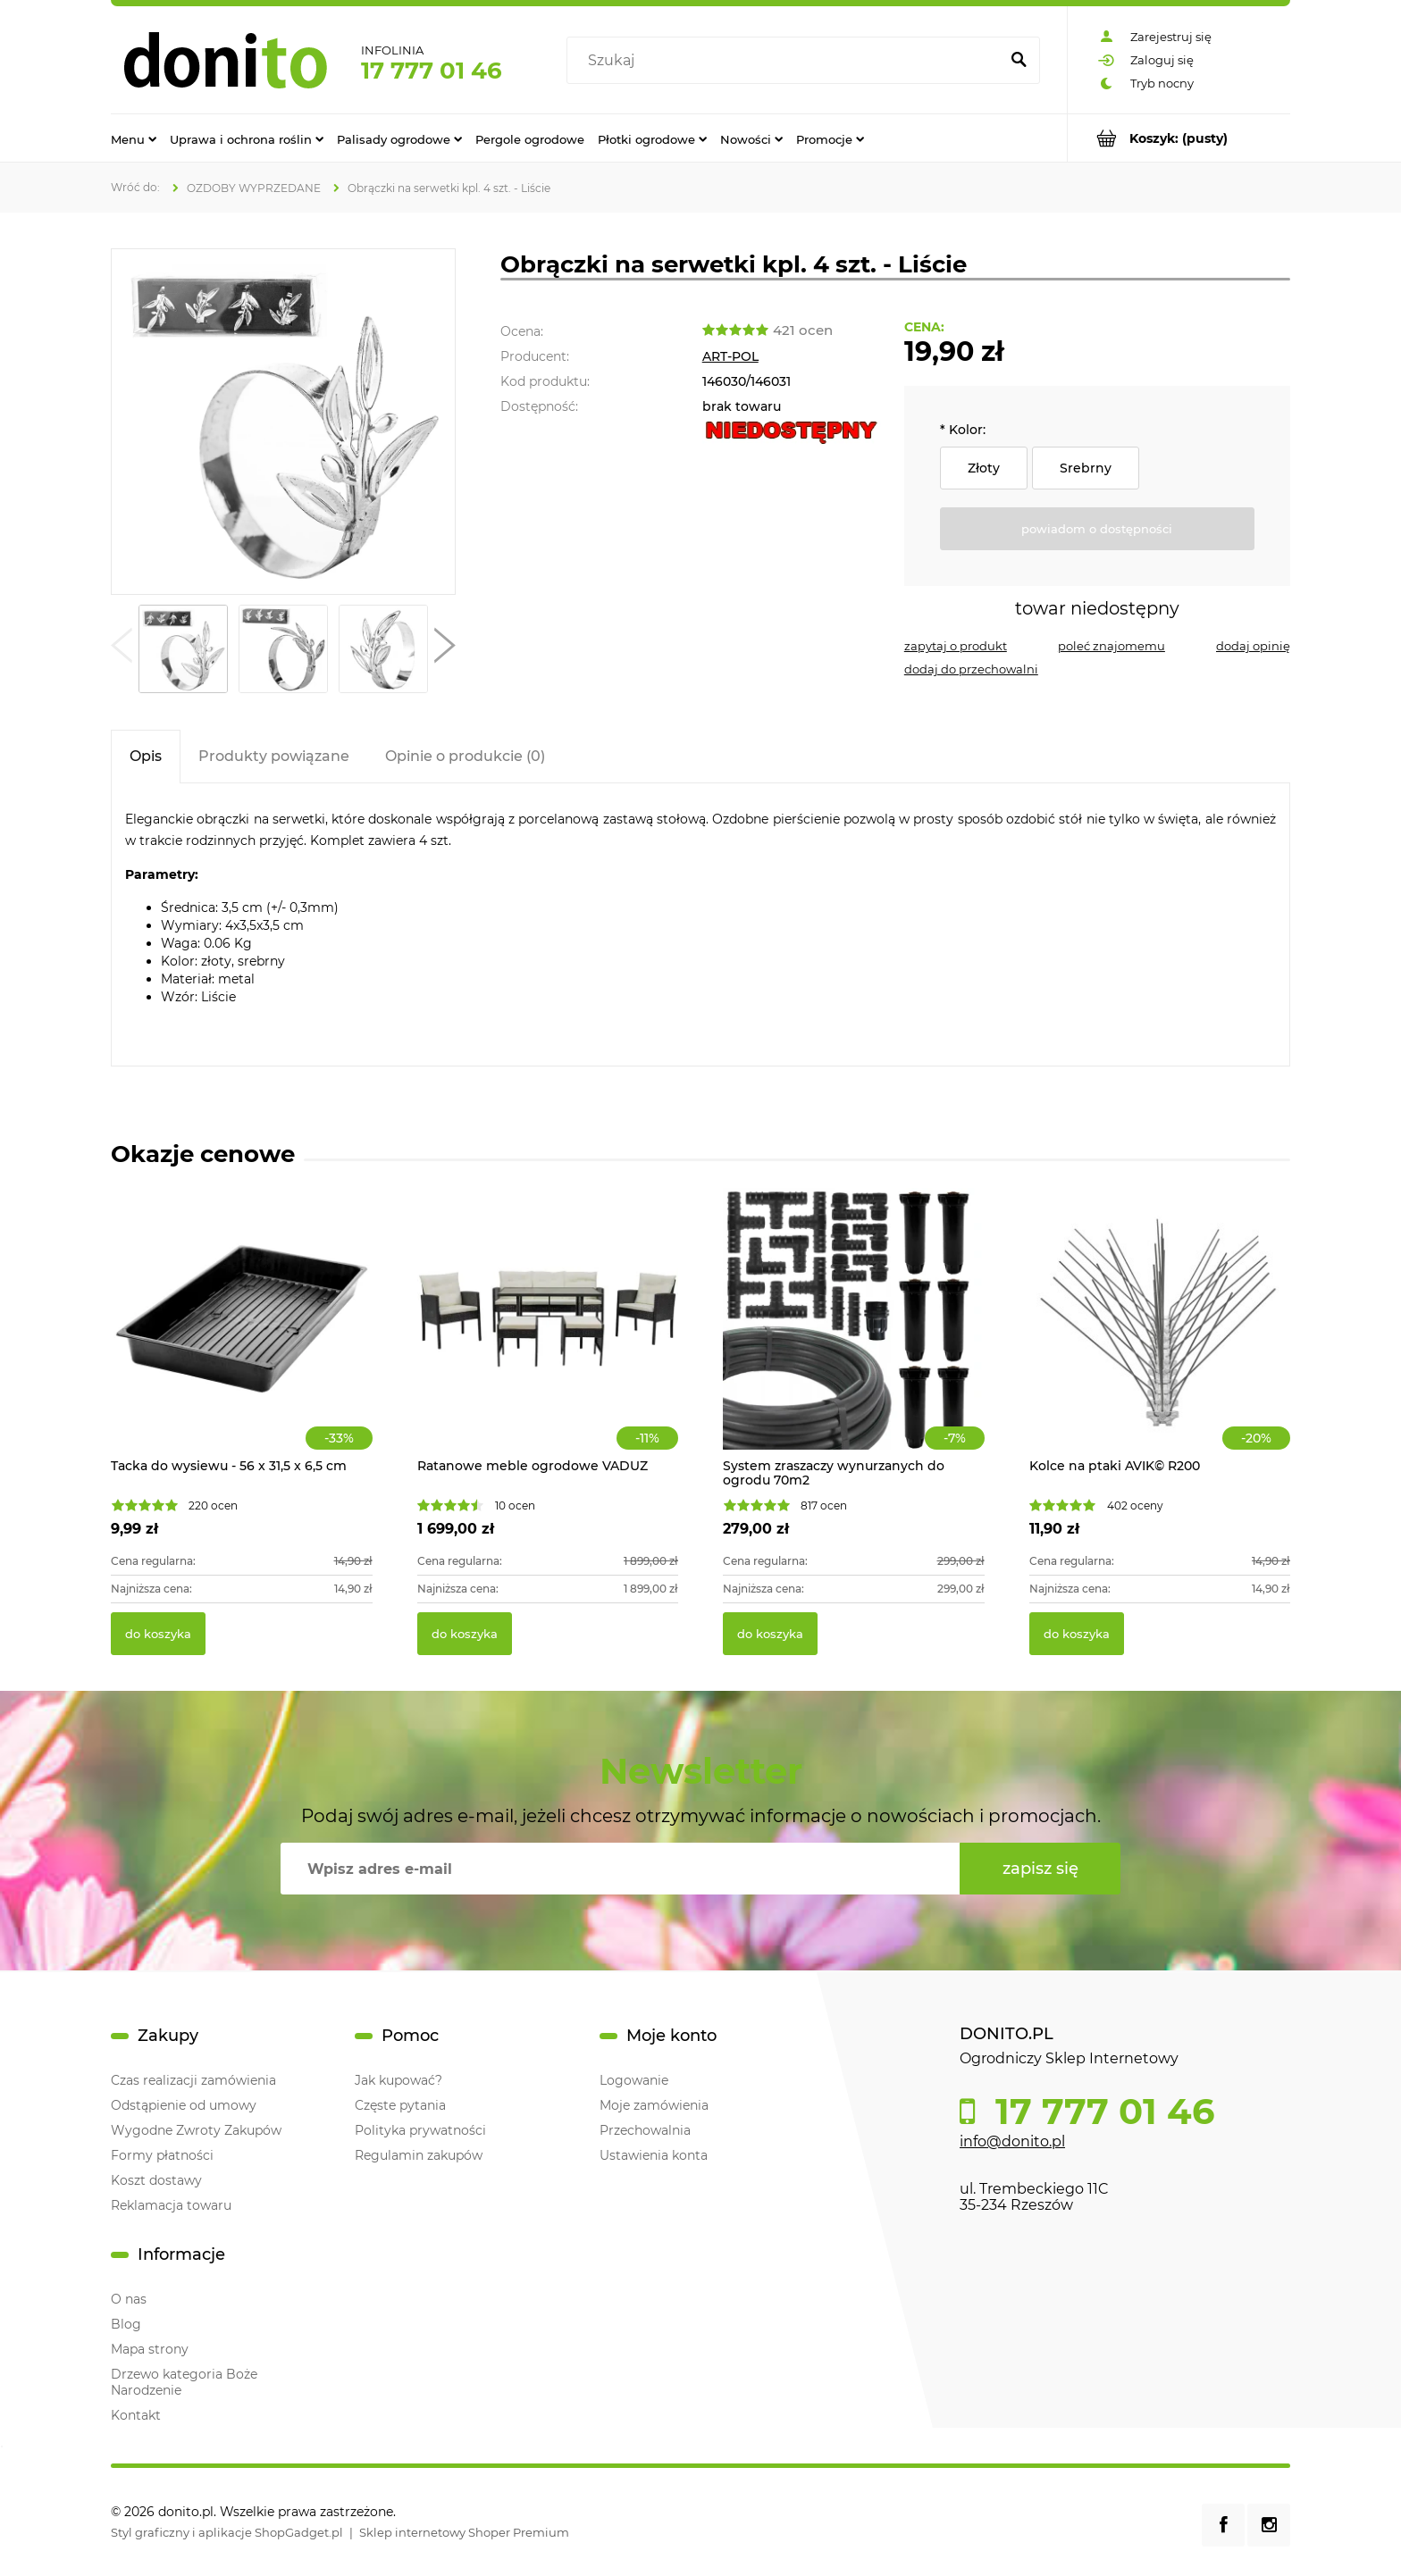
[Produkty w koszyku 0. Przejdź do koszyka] (1179, 138)
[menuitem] (133, 138)
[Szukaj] (1018, 60)
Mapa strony (150, 2349)
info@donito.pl (1012, 2141)
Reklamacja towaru (171, 2205)
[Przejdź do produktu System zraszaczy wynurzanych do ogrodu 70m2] (854, 1338)
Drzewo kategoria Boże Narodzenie (184, 2382)
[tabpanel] (700, 924)
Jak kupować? (398, 2080)
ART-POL (730, 356)
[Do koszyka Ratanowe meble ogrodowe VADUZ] (464, 1633)
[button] (121, 649)
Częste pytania (400, 2105)
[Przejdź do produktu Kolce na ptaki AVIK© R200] (1160, 1338)
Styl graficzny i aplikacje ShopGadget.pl (227, 2532)
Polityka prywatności (420, 2130)
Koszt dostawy (156, 2180)
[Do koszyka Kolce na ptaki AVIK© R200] (1076, 1633)
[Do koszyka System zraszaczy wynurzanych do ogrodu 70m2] (770, 1633)
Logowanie (634, 2080)
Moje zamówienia (654, 2105)
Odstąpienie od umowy (183, 2105)
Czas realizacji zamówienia (193, 2080)
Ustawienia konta (654, 2155)
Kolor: (963, 429)
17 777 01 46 (431, 71)
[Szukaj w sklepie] (787, 60)
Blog (126, 2324)
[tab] (145, 756)
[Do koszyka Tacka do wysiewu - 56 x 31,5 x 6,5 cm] (158, 1633)
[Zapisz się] (1040, 1868)
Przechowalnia (645, 2130)
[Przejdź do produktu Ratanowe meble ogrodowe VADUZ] (548, 1338)
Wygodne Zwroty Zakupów (196, 2130)
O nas (129, 2299)
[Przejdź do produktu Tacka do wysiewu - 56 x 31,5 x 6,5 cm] (242, 1338)
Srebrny (1086, 468)
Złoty (984, 468)
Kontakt (136, 2415)
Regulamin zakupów (418, 2155)
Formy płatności (162, 2155)
